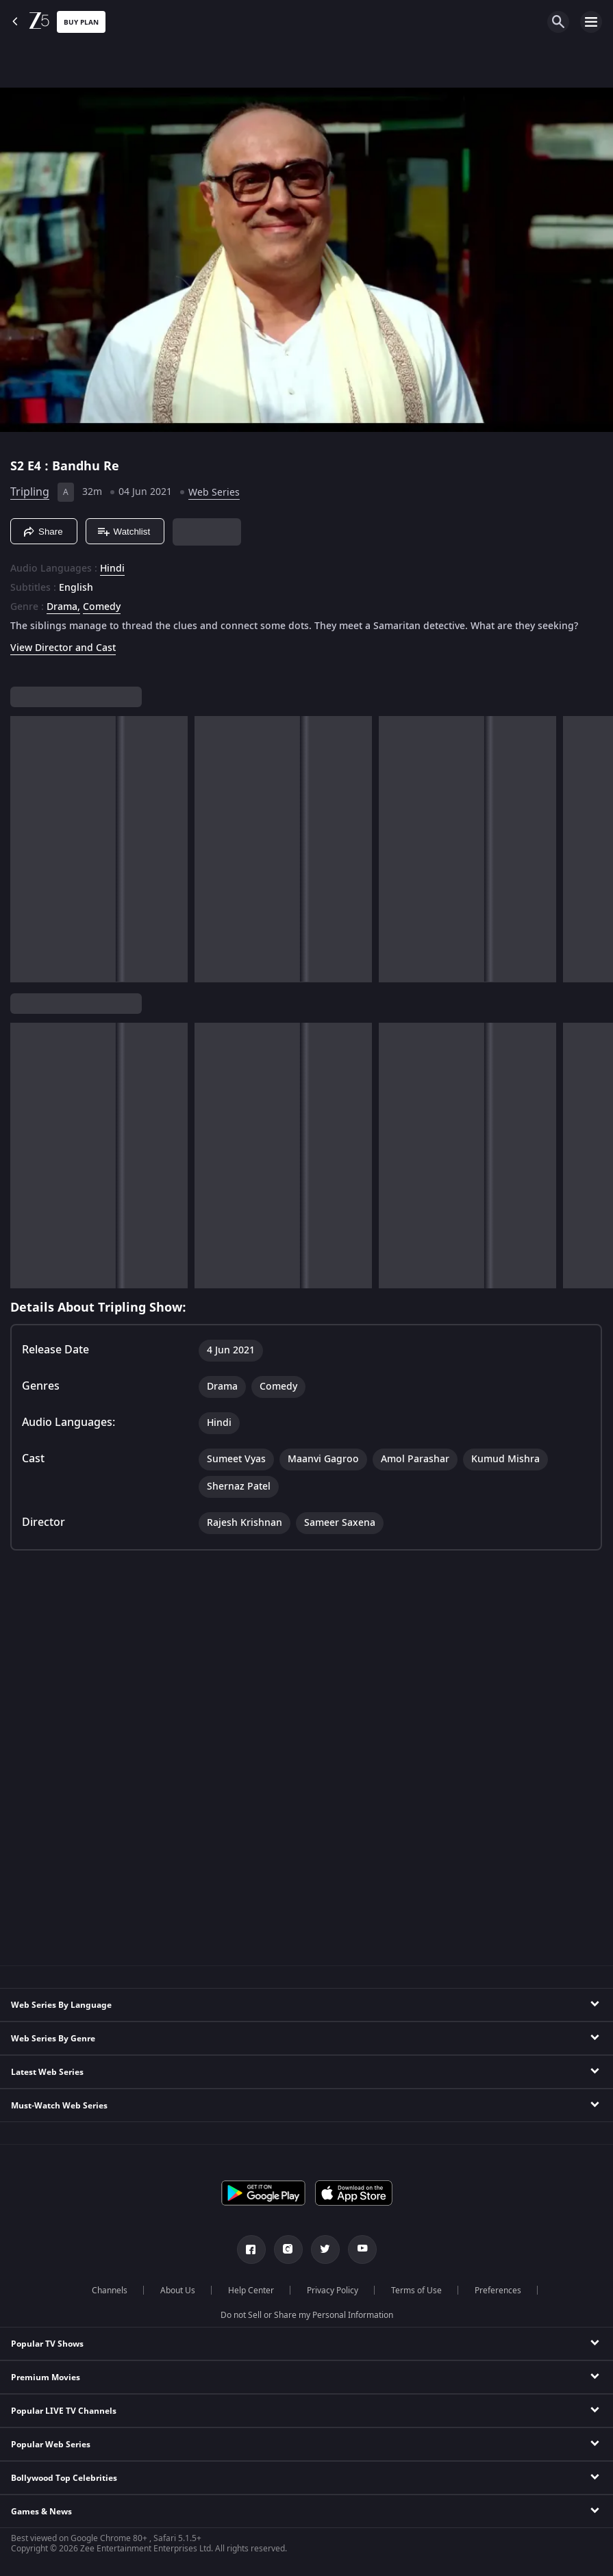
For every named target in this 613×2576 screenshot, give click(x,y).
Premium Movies (45, 2377)
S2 (18, 466)
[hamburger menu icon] (591, 22)
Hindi (112, 569)
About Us (177, 2290)
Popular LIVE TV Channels (63, 2411)
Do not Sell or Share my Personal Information (307, 2315)
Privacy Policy (332, 2290)
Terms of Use (416, 2290)
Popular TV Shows (47, 2344)
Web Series (214, 492)
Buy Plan (81, 22)
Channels (109, 2290)
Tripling (29, 492)
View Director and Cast (63, 648)
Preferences (498, 2290)
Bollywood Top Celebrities (64, 2478)
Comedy (102, 607)
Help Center (251, 2290)
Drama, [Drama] (63, 607)
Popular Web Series (50, 2444)
